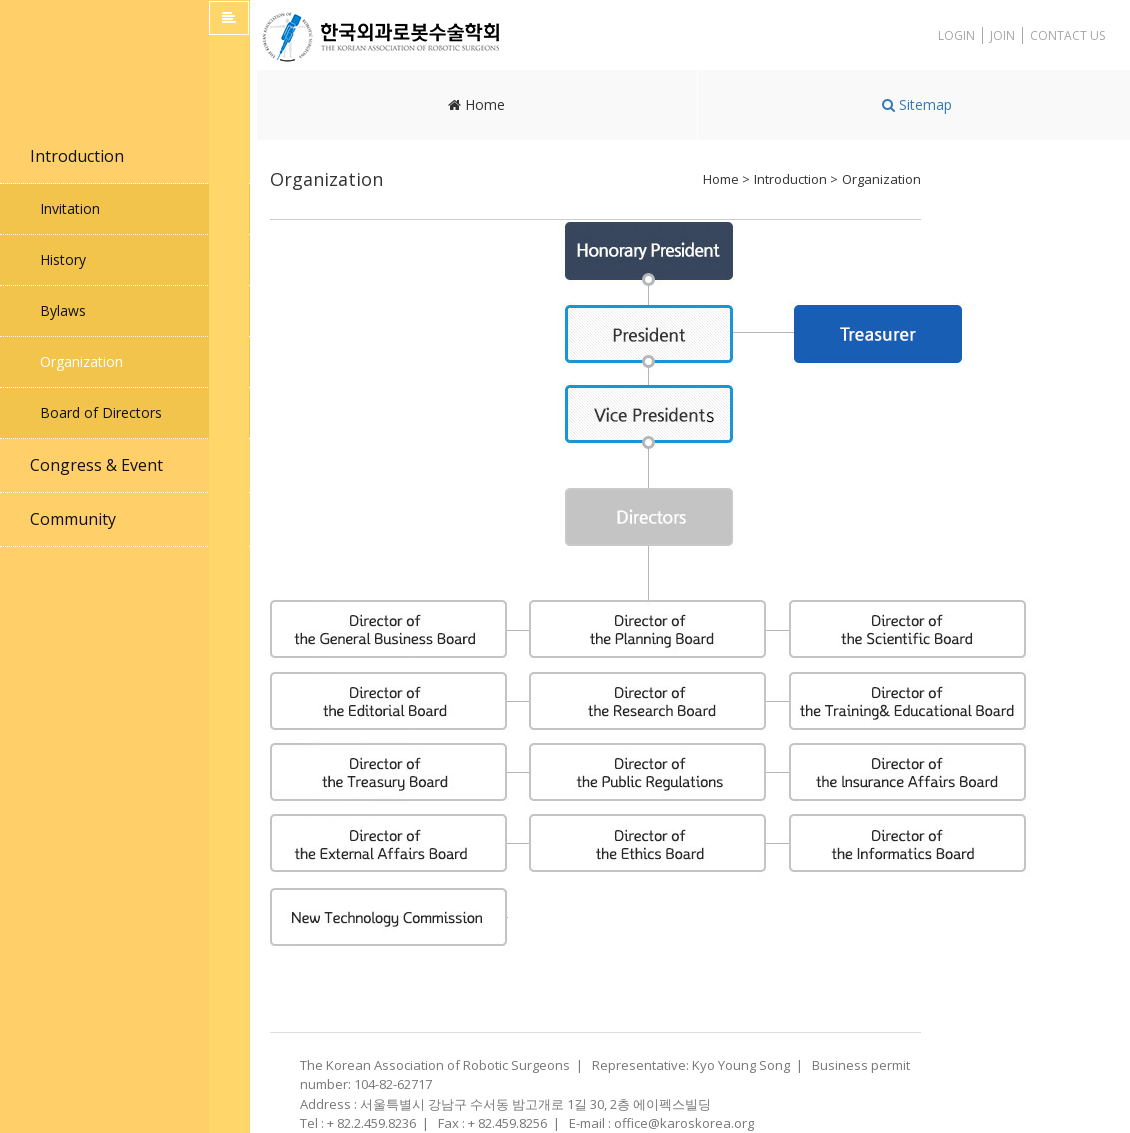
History (63, 259)
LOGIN (956, 35)
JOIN (1002, 35)
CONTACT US (1067, 35)
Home (476, 104)
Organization (81, 361)
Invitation (70, 208)
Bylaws (63, 310)
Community (73, 519)
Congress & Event (96, 465)
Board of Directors (101, 412)
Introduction (77, 156)
